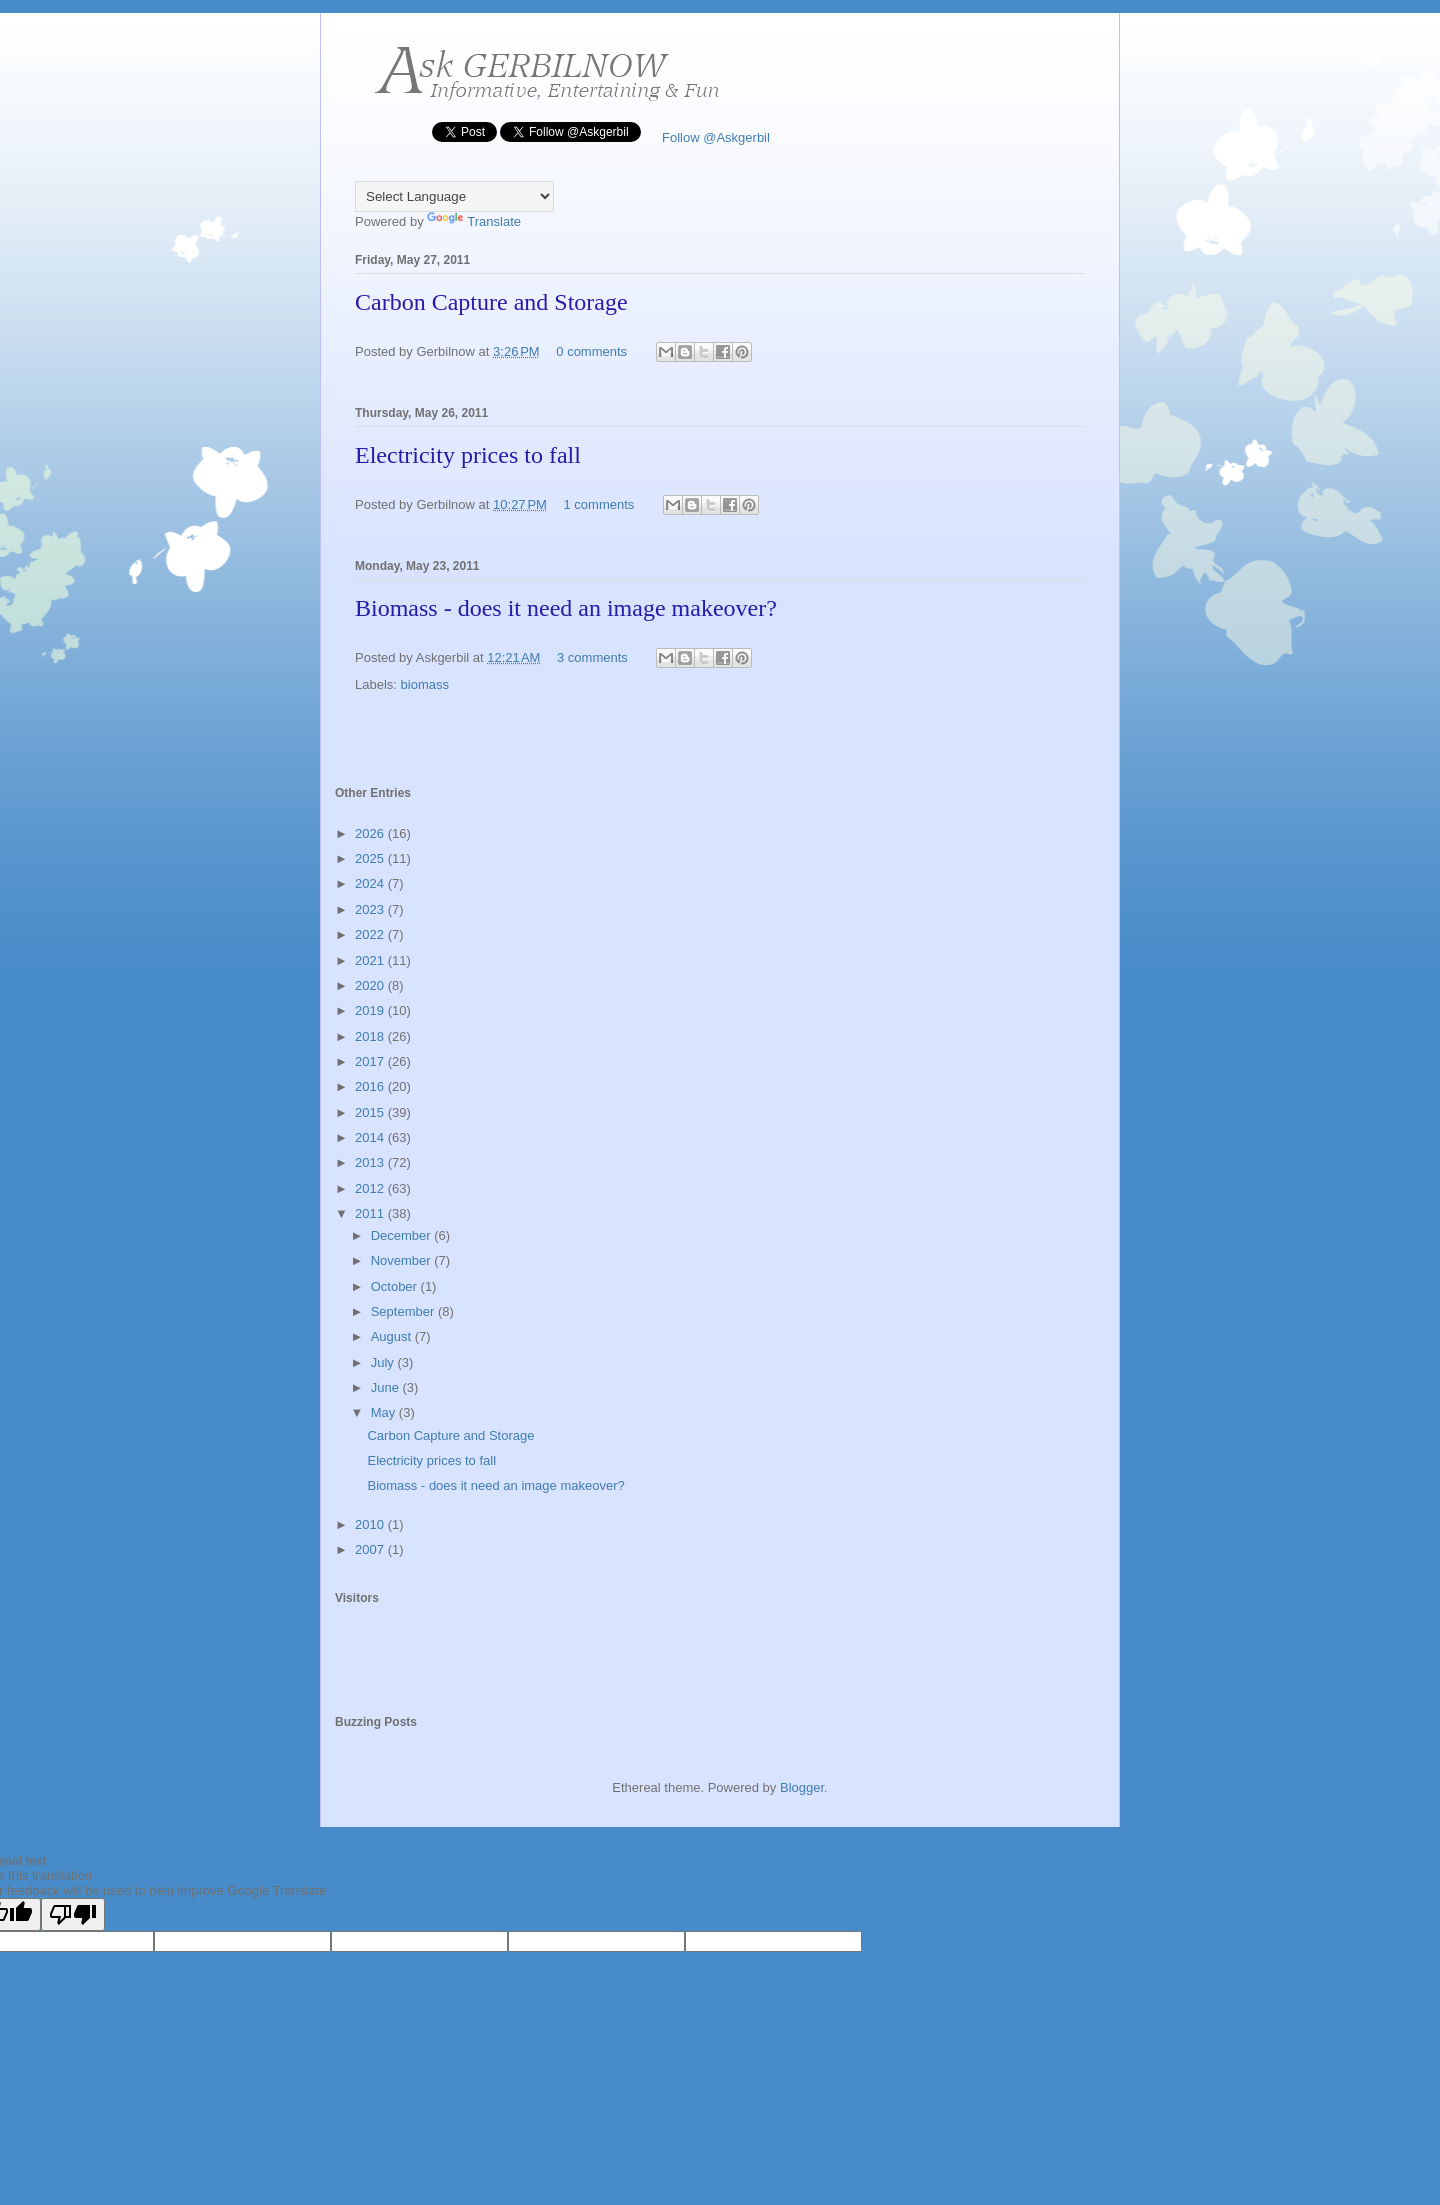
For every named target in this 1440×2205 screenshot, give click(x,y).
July (384, 1362)
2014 (371, 1137)
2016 (371, 1086)
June (387, 1387)
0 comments (591, 351)
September (404, 1311)
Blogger (802, 1787)
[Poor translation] (73, 1914)
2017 (371, 1061)
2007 (371, 1549)
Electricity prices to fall (468, 455)
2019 (371, 1010)
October (396, 1286)
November (403, 1260)
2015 (371, 1112)
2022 (371, 934)
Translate (474, 221)
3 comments (592, 657)
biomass (425, 684)
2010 (371, 1524)
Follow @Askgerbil (713, 137)
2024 (371, 883)
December (403, 1235)
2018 (371, 1036)
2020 (371, 985)
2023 (371, 909)
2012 (371, 1188)
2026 (371, 833)
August (393, 1336)
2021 (371, 960)
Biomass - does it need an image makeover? (566, 608)
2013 (371, 1162)
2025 (371, 858)
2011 (371, 1213)
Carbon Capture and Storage (491, 302)
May (385, 1412)
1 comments (599, 504)
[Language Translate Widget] (454, 196)
